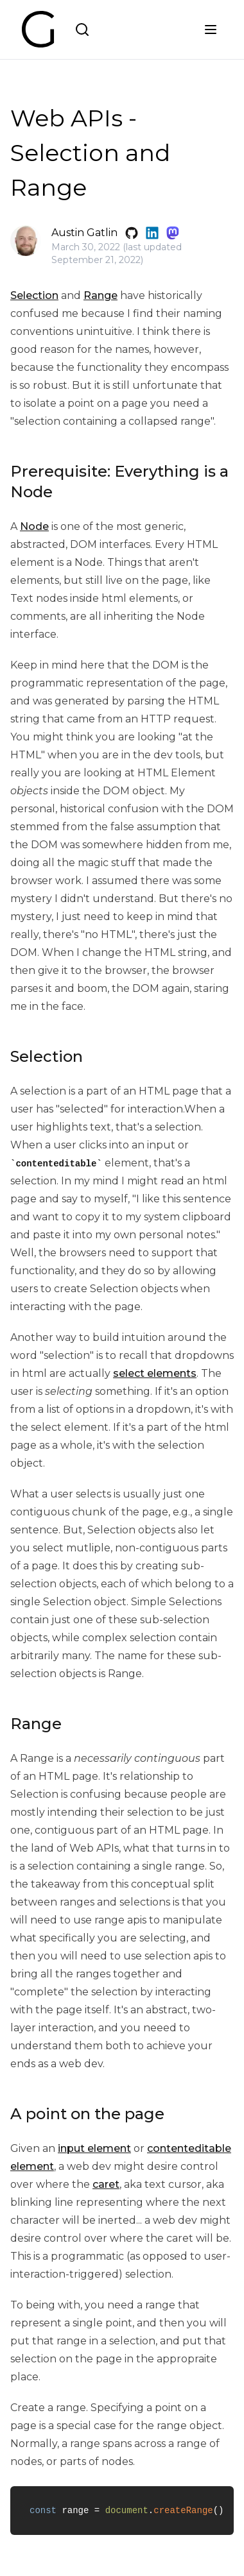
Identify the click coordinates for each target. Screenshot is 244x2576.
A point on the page (87, 2113)
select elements (154, 1373)
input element (94, 2148)
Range (100, 295)
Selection (34, 295)
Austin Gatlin (84, 232)
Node (34, 526)
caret (105, 2184)
